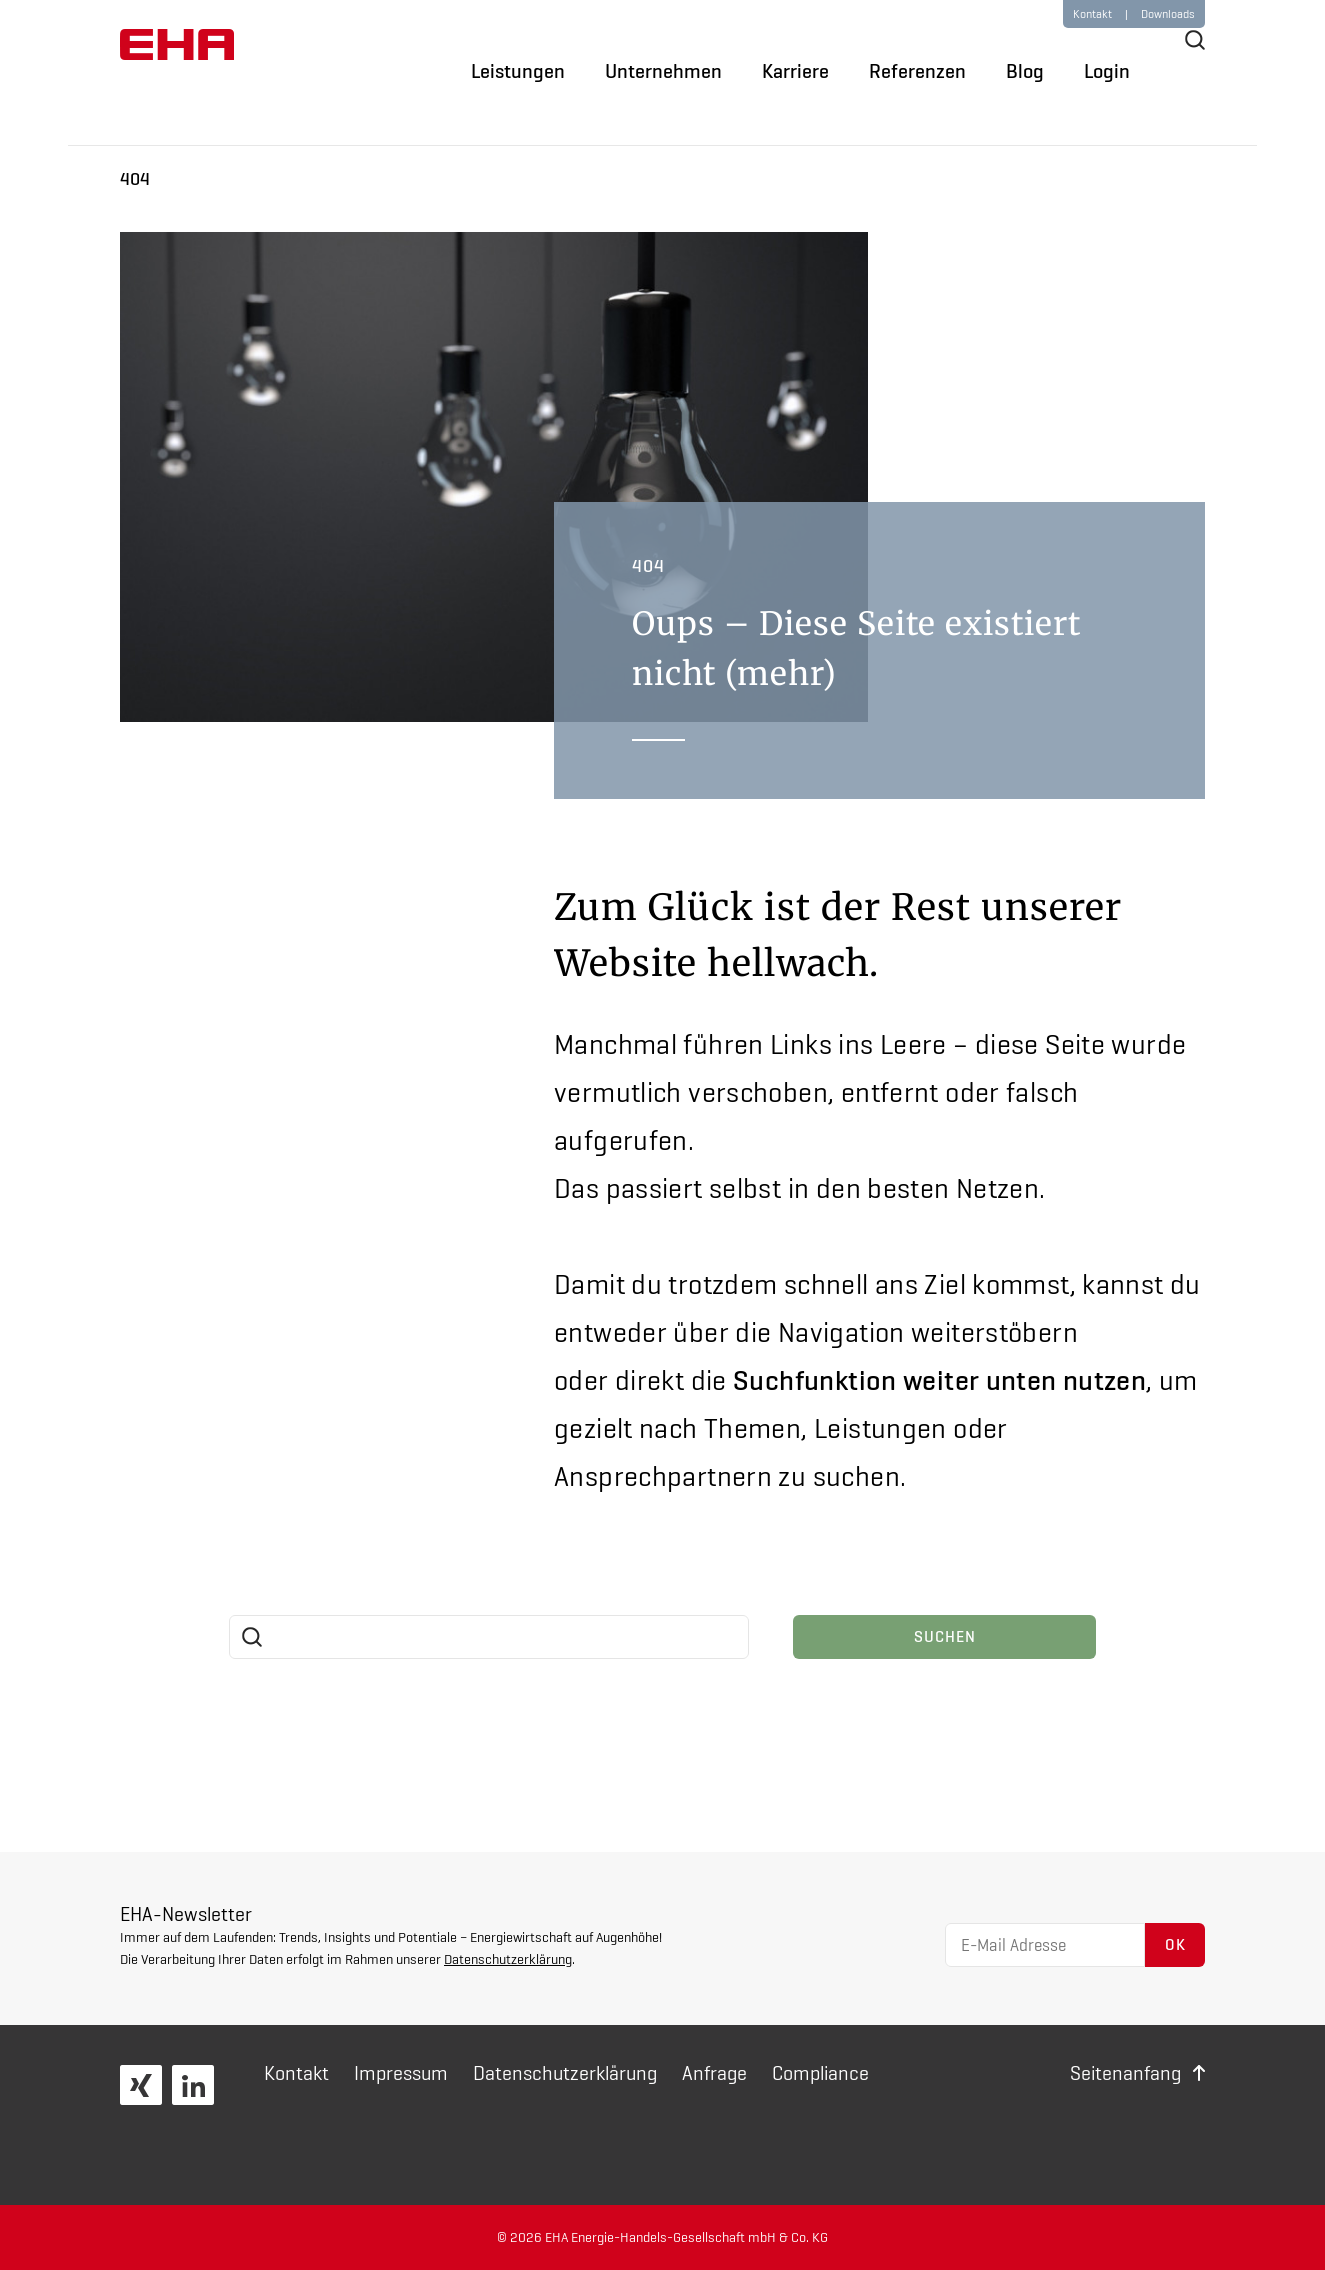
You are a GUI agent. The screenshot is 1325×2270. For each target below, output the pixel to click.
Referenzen (917, 71)
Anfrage (714, 2073)
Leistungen (518, 71)
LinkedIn (193, 2085)
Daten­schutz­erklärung (565, 2073)
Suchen (945, 1636)
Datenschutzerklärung (508, 1959)
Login (1107, 71)
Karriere (795, 71)
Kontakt (296, 2073)
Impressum (401, 2073)
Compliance (820, 2073)
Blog (1025, 71)
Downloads (1168, 14)
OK (1175, 1944)
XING (141, 2085)
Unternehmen (663, 71)
